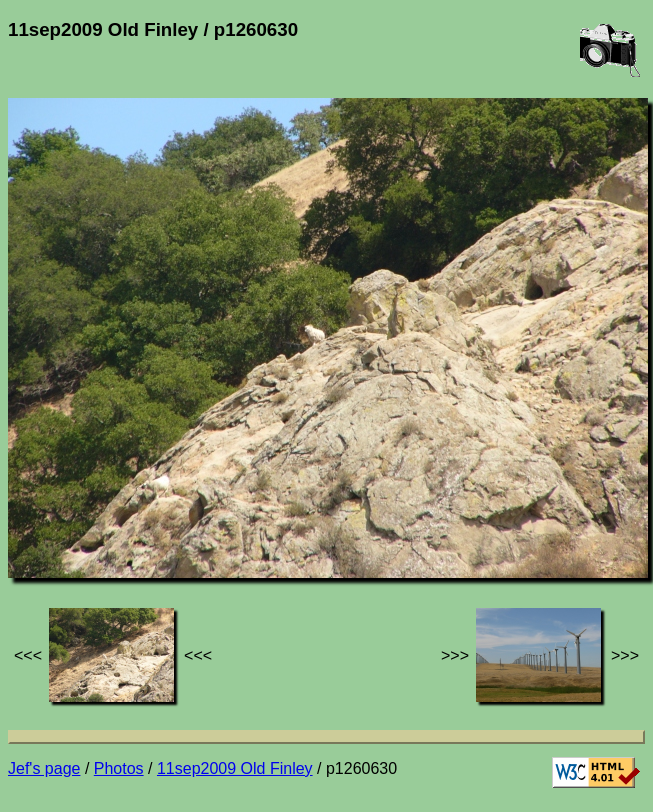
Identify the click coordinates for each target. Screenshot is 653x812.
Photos (119, 768)
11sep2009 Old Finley (235, 768)
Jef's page (44, 768)
